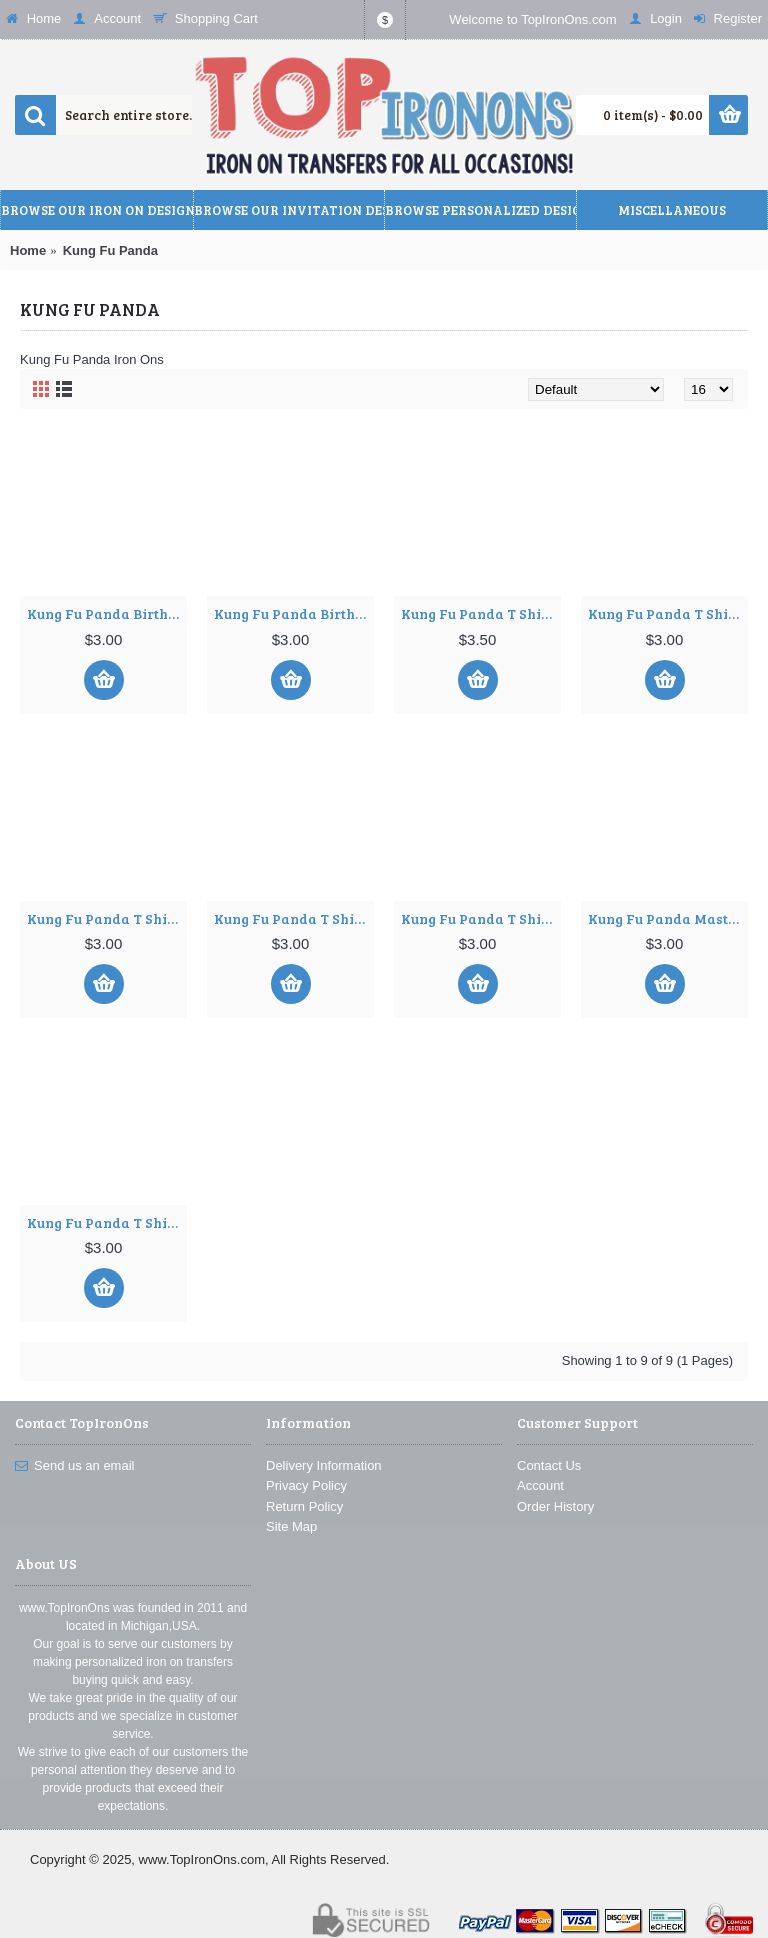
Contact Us (549, 1465)
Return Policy (304, 1506)
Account (540, 1485)
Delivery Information (324, 1465)
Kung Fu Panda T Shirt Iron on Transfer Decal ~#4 (294, 918)
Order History (555, 1506)
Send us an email (74, 1466)
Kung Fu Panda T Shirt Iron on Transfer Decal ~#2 (668, 613)
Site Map (291, 1526)
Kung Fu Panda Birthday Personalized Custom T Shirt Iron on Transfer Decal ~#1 (107, 613)
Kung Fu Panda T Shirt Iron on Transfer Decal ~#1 (481, 613)
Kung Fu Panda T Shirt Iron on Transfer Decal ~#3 (107, 918)
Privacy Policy (306, 1485)
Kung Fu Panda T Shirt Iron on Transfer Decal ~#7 (107, 1222)
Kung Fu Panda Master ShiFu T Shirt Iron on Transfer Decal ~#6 (668, 918)
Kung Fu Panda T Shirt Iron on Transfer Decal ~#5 (481, 918)
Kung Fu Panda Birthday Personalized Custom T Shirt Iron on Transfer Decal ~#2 (294, 613)
